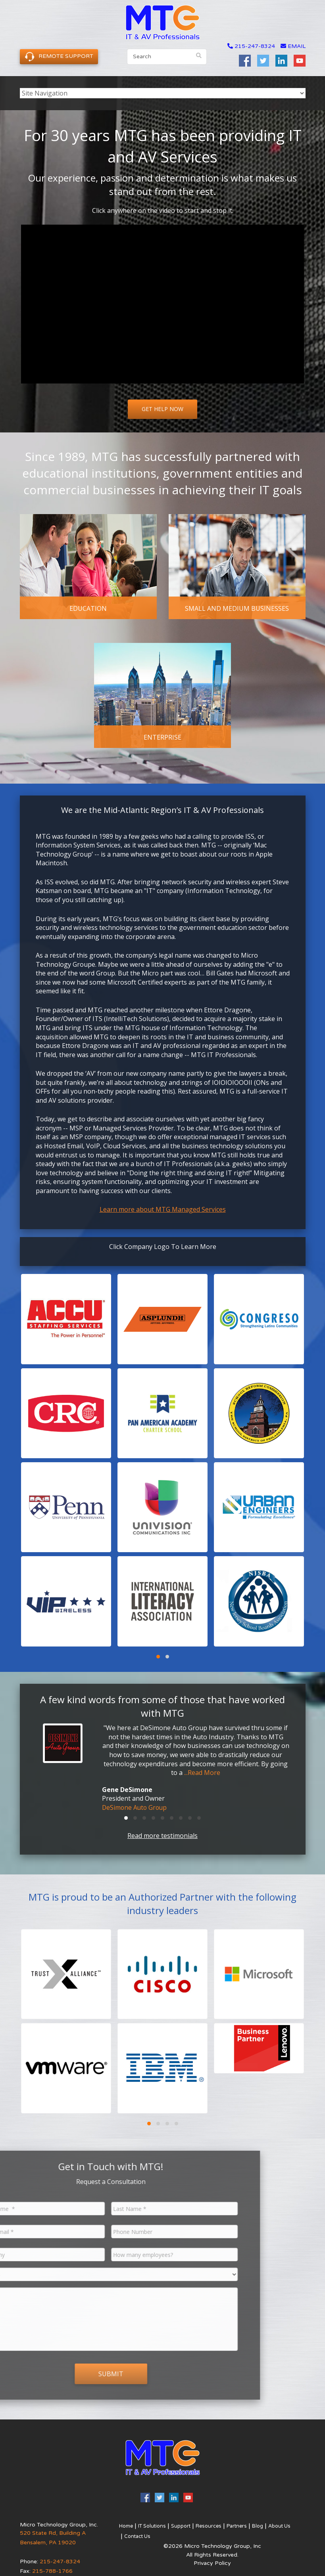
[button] (66, 1319)
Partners (231, 2525)
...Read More (202, 1772)
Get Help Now (162, 409)
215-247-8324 (255, 46)
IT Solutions (151, 2525)
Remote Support (59, 56)
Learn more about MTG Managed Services (163, 1209)
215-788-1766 (52, 2569)
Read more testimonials (162, 1835)
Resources (205, 2525)
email (293, 46)
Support (178, 2525)
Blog (251, 2525)
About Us (272, 2525)
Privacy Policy (212, 2562)
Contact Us (136, 2535)
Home (126, 2525)
